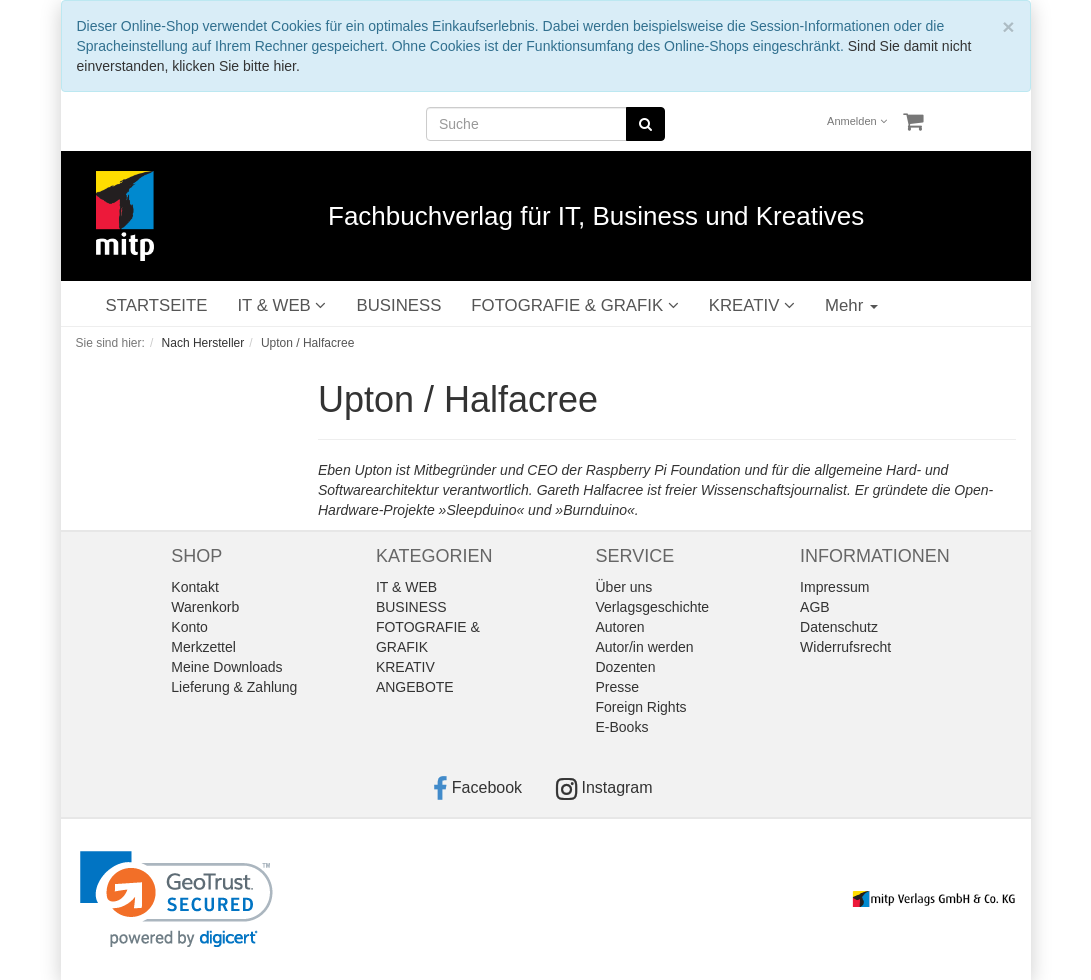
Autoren (620, 627)
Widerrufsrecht (845, 647)
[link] (176, 899)
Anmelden (857, 121)
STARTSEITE (157, 305)
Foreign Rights (641, 707)
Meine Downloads (226, 667)
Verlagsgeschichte (653, 607)
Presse (618, 687)
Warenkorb (205, 607)
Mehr (851, 305)
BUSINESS (398, 305)
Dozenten (626, 667)
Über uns (624, 587)
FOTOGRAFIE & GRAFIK (574, 305)
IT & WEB (281, 305)
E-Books (622, 727)
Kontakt (194, 587)
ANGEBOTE (415, 687)
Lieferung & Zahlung (234, 687)
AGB (815, 607)
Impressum (834, 587)
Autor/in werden (645, 647)
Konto (189, 627)
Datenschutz (839, 627)
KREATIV (752, 305)
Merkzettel (203, 647)
